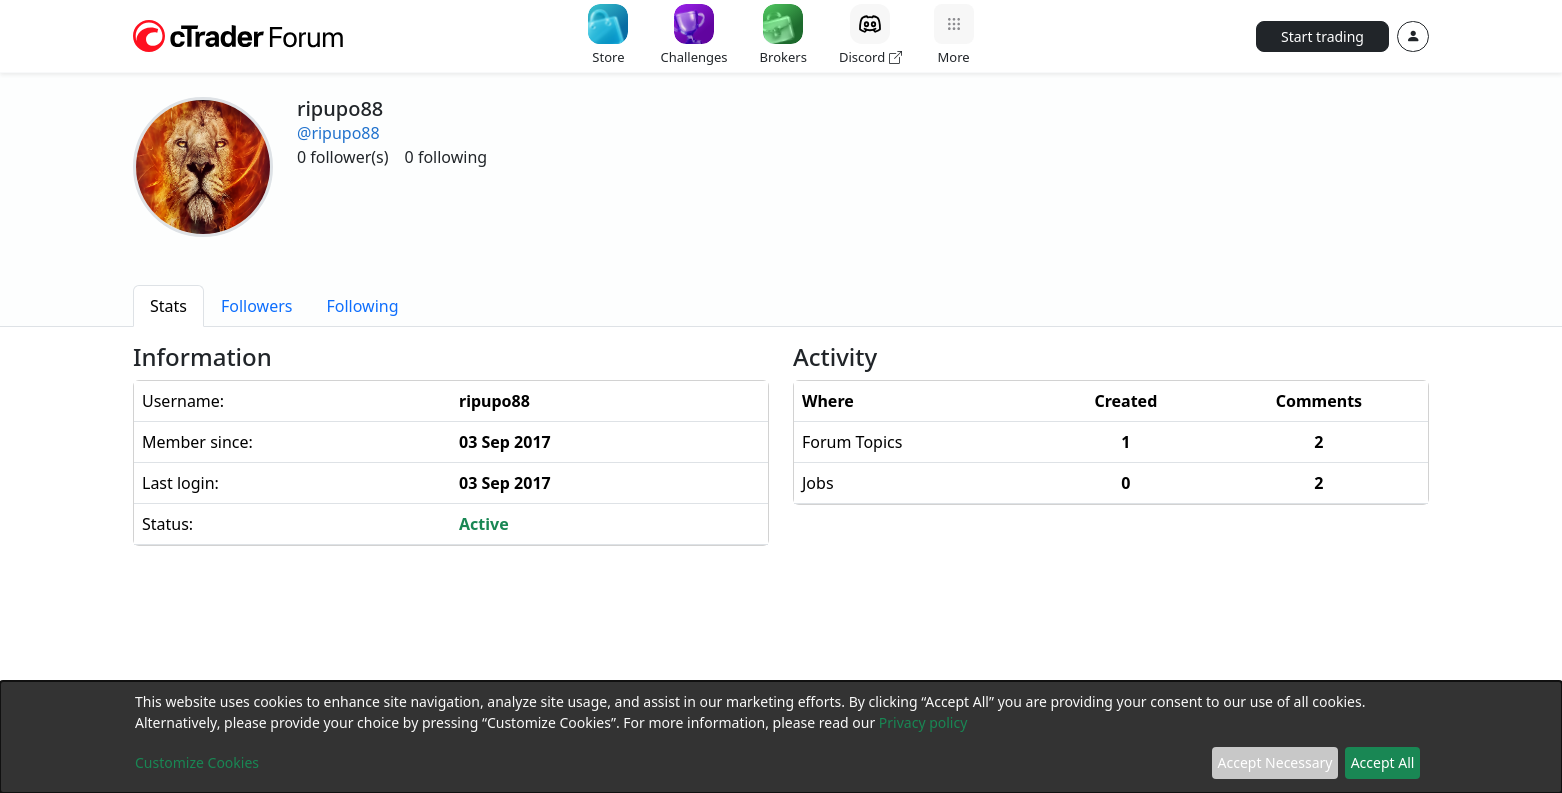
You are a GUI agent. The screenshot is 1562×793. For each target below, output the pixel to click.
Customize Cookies (197, 762)
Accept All (1383, 762)
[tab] (168, 306)
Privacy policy (923, 722)
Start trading (1322, 36)
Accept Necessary (1275, 762)
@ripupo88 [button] (338, 133)
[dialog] (781, 737)
